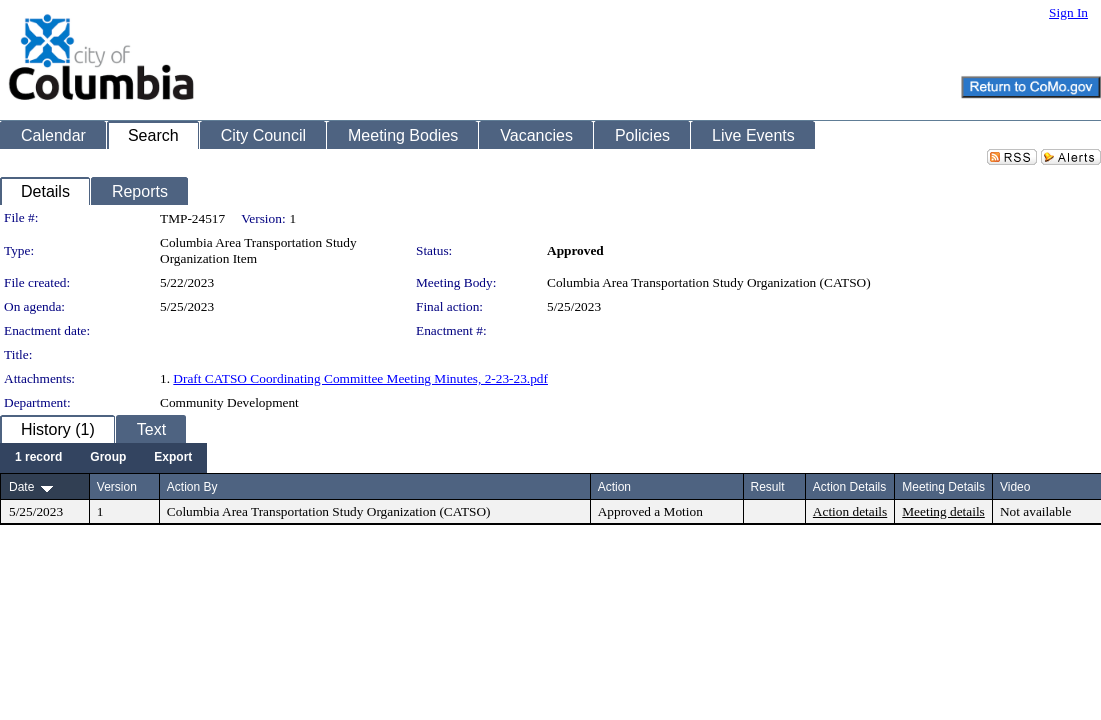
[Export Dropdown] (173, 458)
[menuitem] (38, 458)
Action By (192, 487)
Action (614, 487)
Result (768, 487)
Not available (1035, 511)
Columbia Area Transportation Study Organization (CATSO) (709, 282)
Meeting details (943, 511)
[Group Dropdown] (108, 458)
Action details (850, 511)
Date (21, 487)
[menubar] (103, 458)
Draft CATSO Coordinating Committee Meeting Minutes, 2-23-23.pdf (360, 378)
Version (117, 487)
